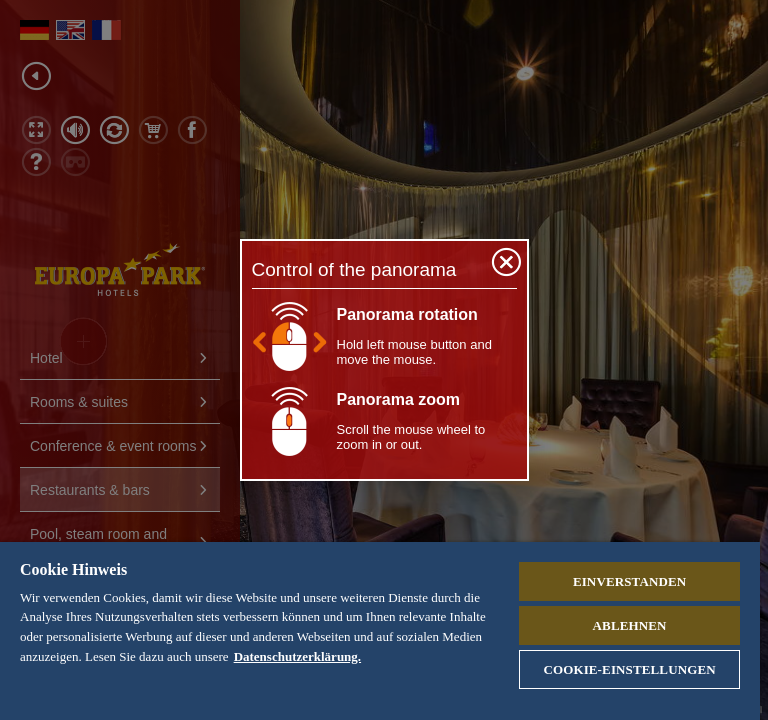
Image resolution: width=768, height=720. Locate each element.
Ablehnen (630, 625)
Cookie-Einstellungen (629, 669)
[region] (380, 631)
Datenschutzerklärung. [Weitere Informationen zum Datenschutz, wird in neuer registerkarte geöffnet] (297, 656)
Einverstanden (629, 581)
